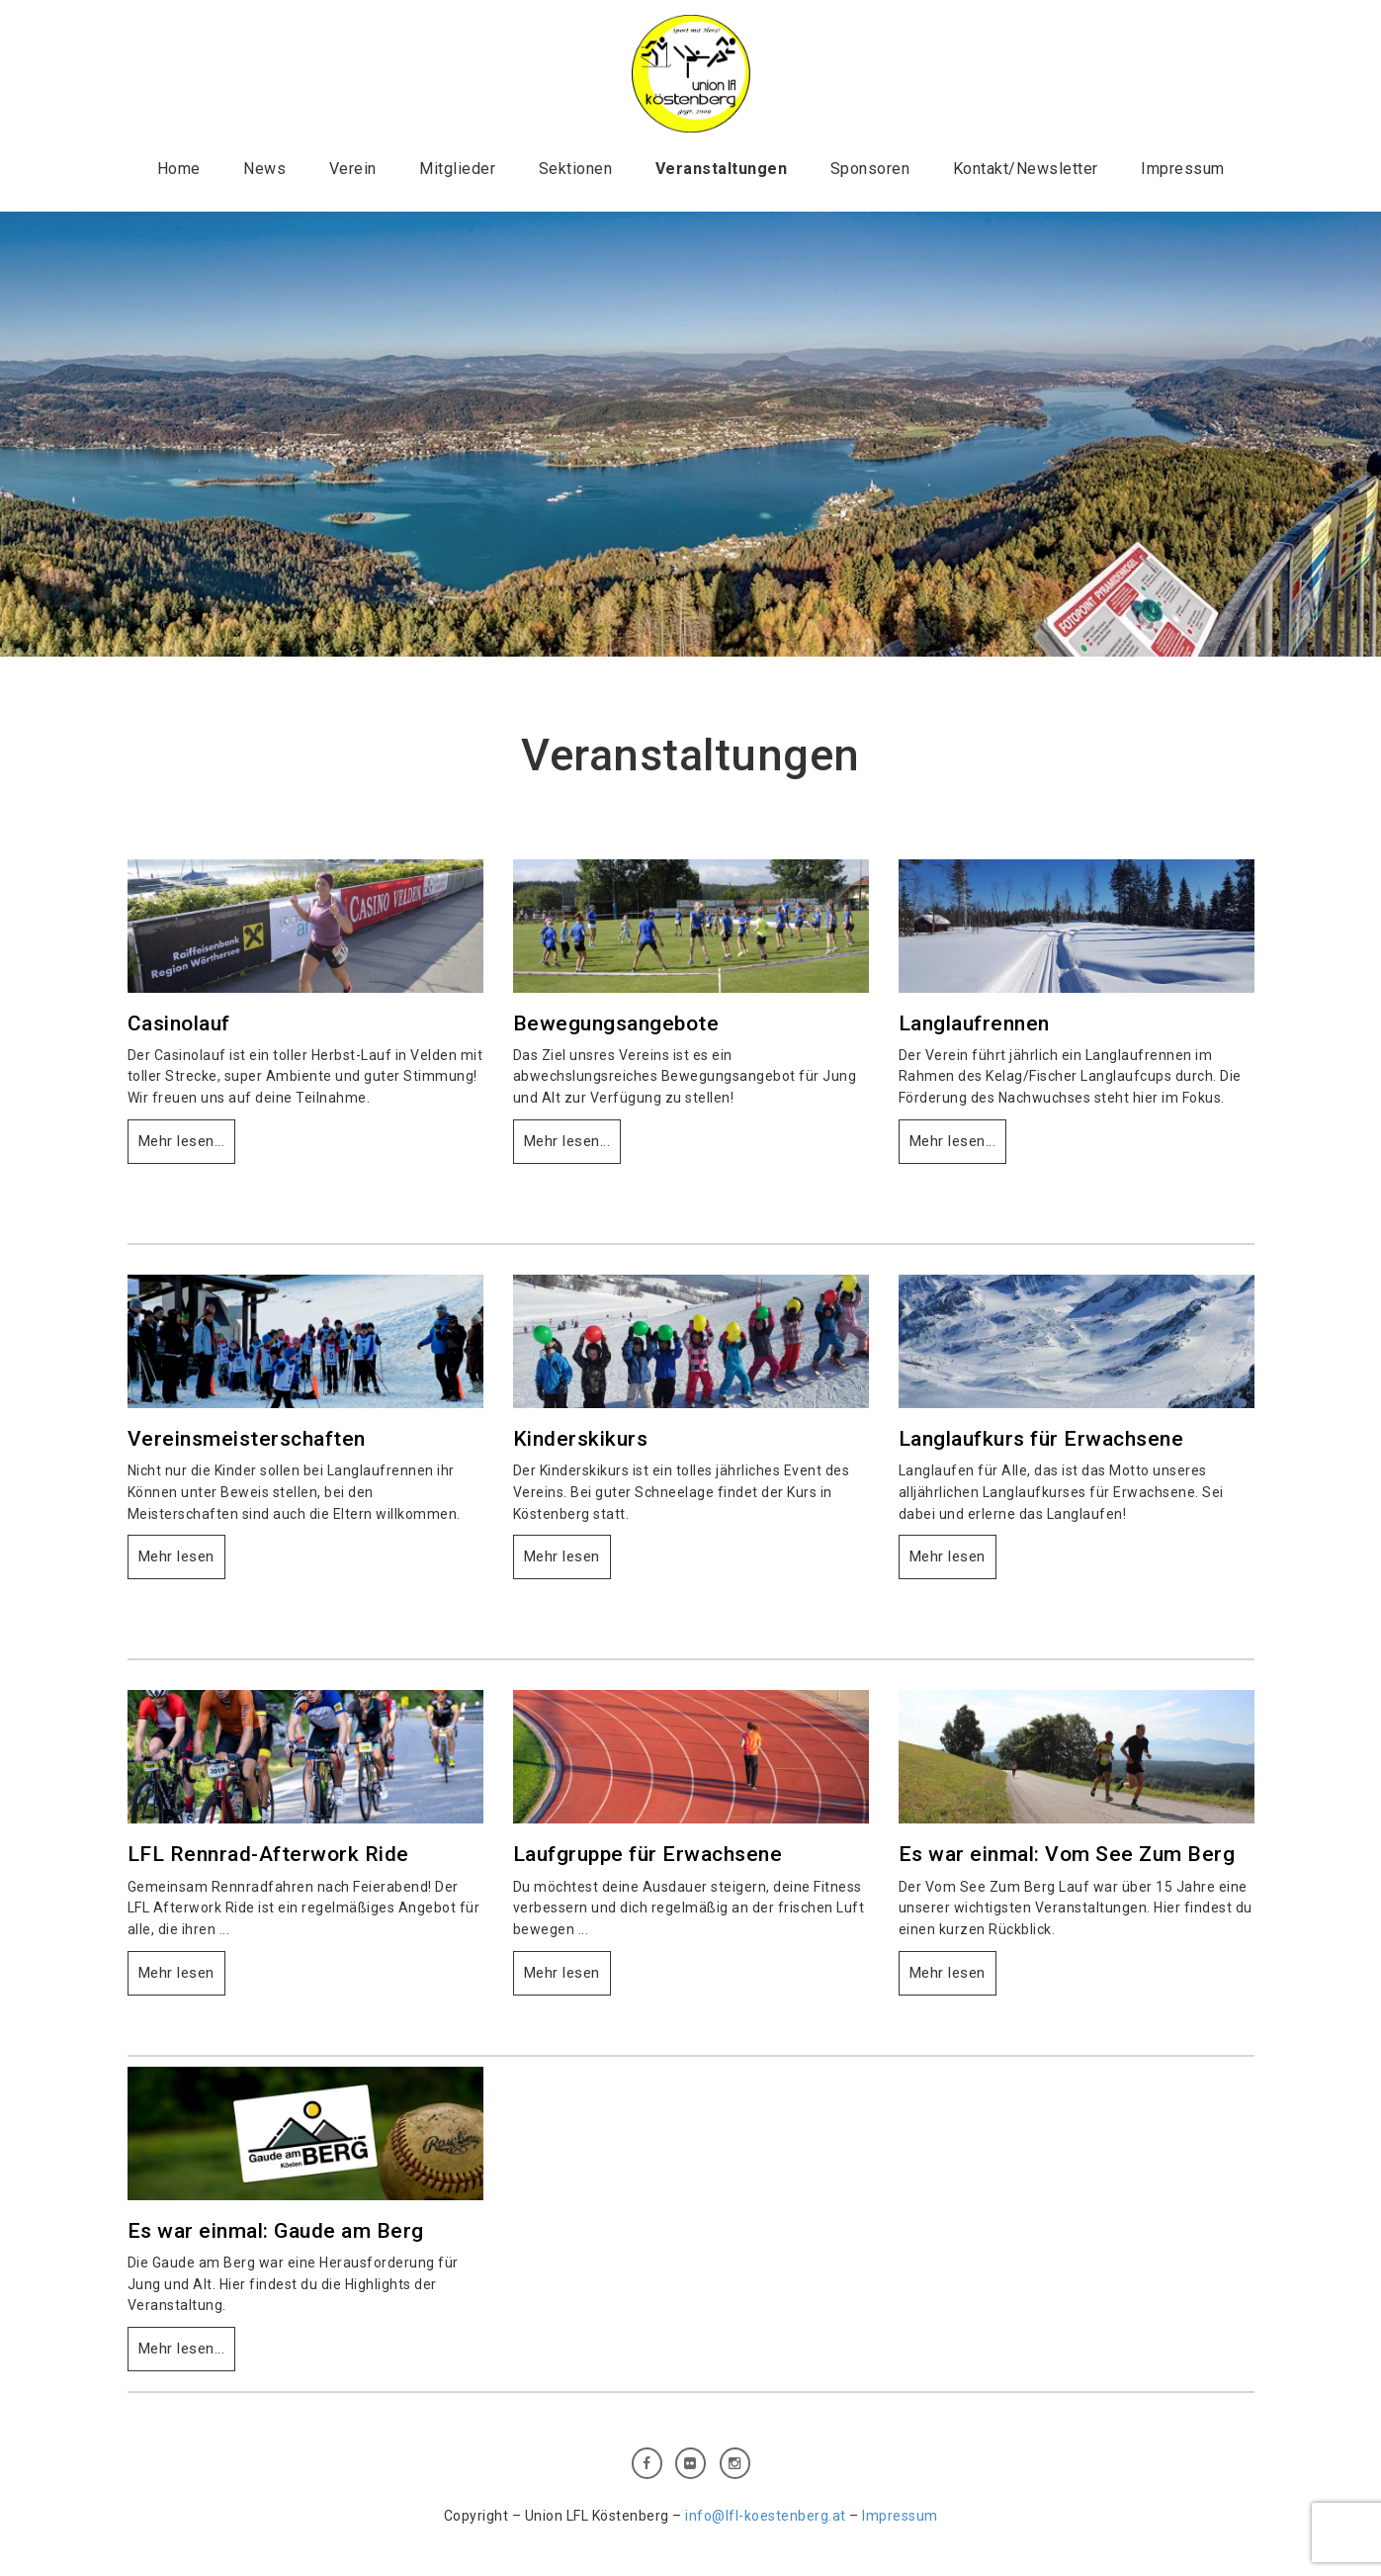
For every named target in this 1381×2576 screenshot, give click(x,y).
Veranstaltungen (721, 168)
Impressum (1183, 168)
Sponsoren (870, 168)
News (264, 168)
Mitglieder (457, 168)
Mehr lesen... (181, 1141)
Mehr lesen (176, 1556)
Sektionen (576, 168)
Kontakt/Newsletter (1025, 168)
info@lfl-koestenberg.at (765, 2516)
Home (179, 168)
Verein (353, 168)
